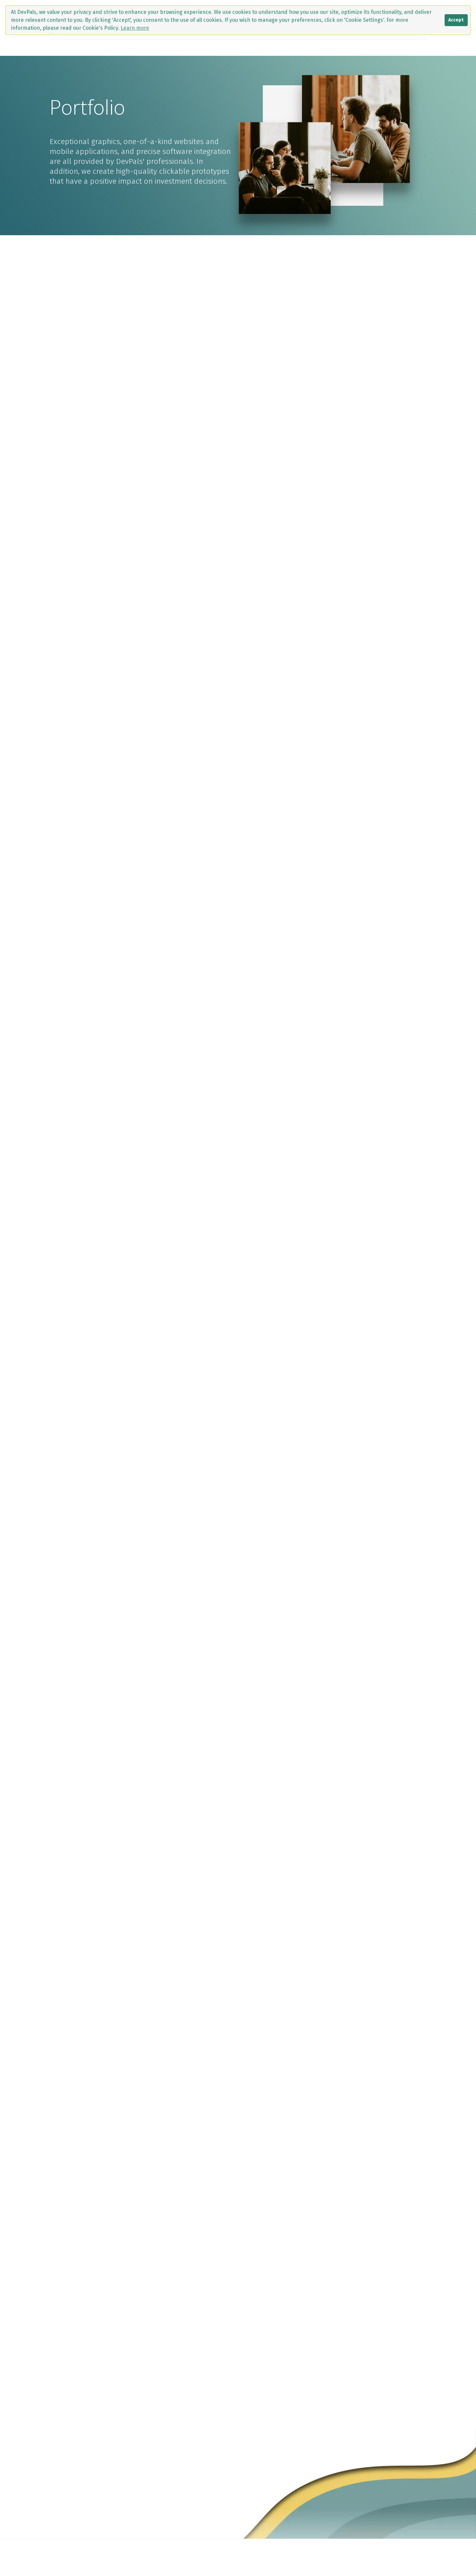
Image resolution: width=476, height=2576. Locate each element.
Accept (456, 20)
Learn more (135, 28)
